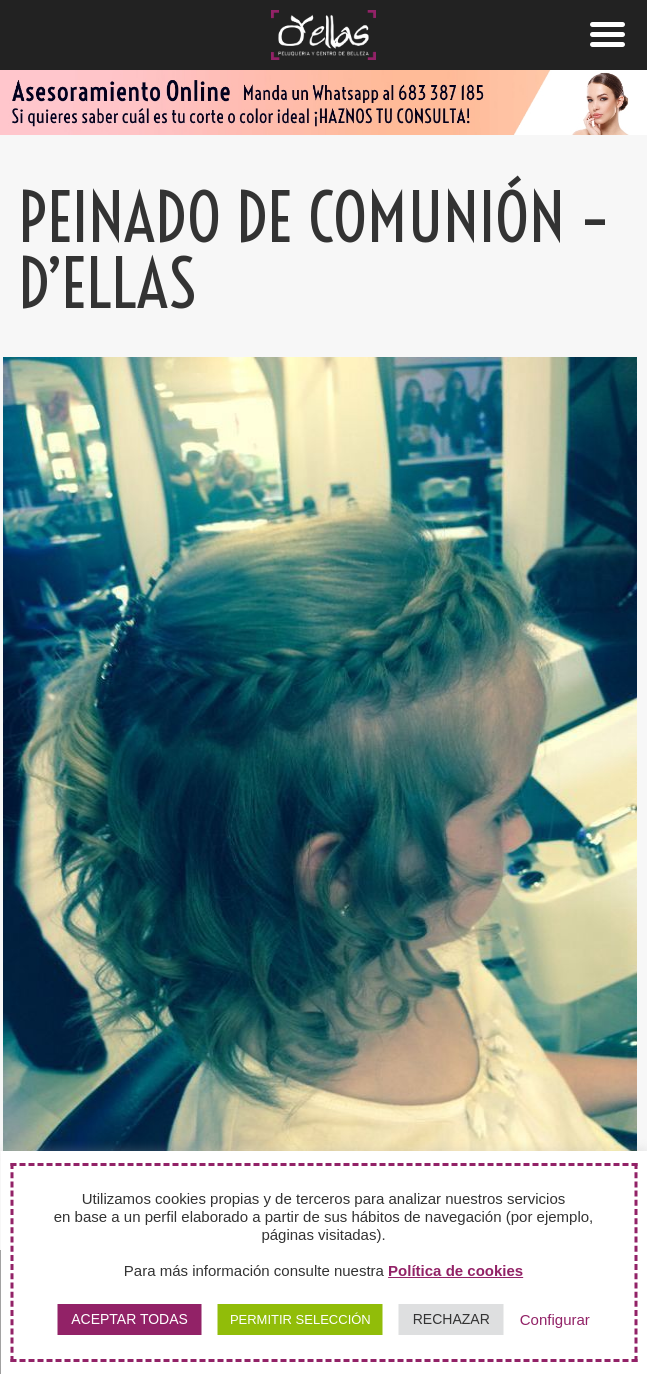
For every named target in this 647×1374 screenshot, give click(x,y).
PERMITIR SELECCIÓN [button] (300, 1319)
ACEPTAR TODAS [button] (129, 1319)
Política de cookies (455, 1270)
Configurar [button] (555, 1319)
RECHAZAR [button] (451, 1319)
